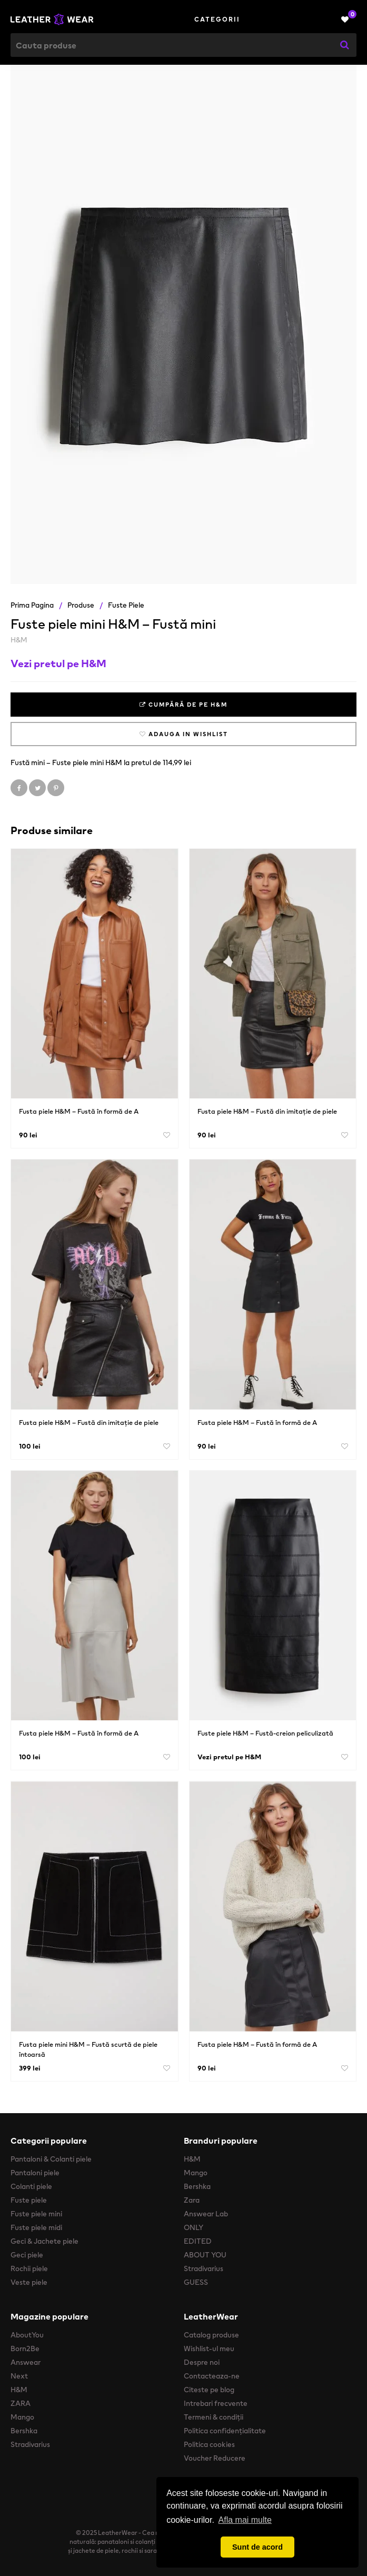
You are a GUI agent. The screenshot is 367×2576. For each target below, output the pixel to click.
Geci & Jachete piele (44, 2241)
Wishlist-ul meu (209, 2348)
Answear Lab (206, 2213)
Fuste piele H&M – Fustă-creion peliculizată (265, 1733)
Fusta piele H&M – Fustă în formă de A (78, 1111)
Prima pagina (32, 605)
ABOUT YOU (205, 2255)
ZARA (21, 2403)
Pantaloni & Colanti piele (51, 2159)
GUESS (196, 2282)
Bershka (197, 2186)
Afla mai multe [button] (245, 2519)
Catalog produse (211, 2335)
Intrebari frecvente (215, 2403)
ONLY (193, 2227)
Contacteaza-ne (212, 2376)
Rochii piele (29, 2268)
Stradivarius (203, 2268)
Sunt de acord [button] (257, 2547)
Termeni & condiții (213, 2417)
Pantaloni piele (35, 2172)
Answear (26, 2362)
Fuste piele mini (36, 2213)
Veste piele (29, 2282)
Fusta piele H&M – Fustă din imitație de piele (267, 1111)
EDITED (198, 2241)
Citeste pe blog (209, 2389)
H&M (19, 640)
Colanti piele (31, 2186)
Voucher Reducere (214, 2458)
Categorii (217, 19)
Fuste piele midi (36, 2227)
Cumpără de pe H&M (183, 704)
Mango (195, 2172)
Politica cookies (209, 2444)
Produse (80, 605)
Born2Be (25, 2348)
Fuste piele (126, 605)
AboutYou (27, 2335)
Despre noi (202, 2362)
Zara (192, 2200)
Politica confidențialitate (225, 2430)
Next (19, 2376)
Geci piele (27, 2255)
